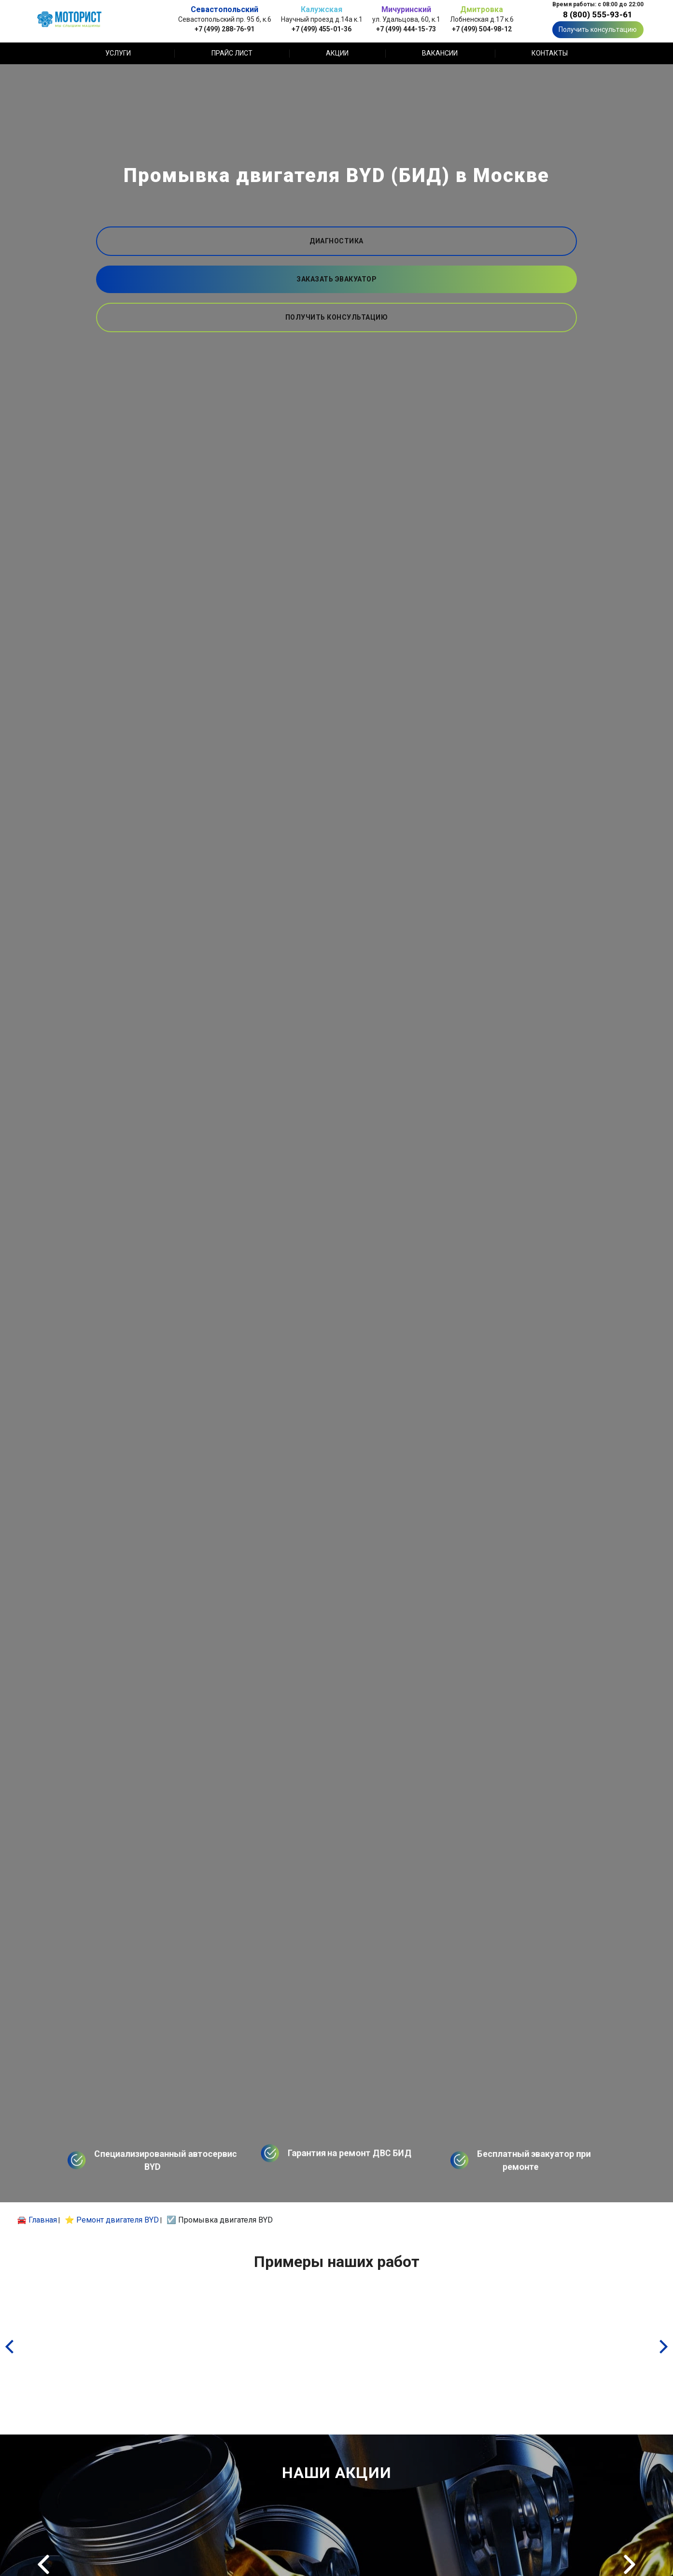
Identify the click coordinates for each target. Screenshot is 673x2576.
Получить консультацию (598, 29)
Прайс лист (231, 53)
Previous (43, 2564)
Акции (337, 53)
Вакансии (440, 53)
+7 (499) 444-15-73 (406, 28)
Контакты (550, 53)
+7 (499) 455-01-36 (321, 28)
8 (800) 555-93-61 (597, 14)
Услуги (118, 53)
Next (629, 2564)
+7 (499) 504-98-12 (482, 28)
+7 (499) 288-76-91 (224, 28)
